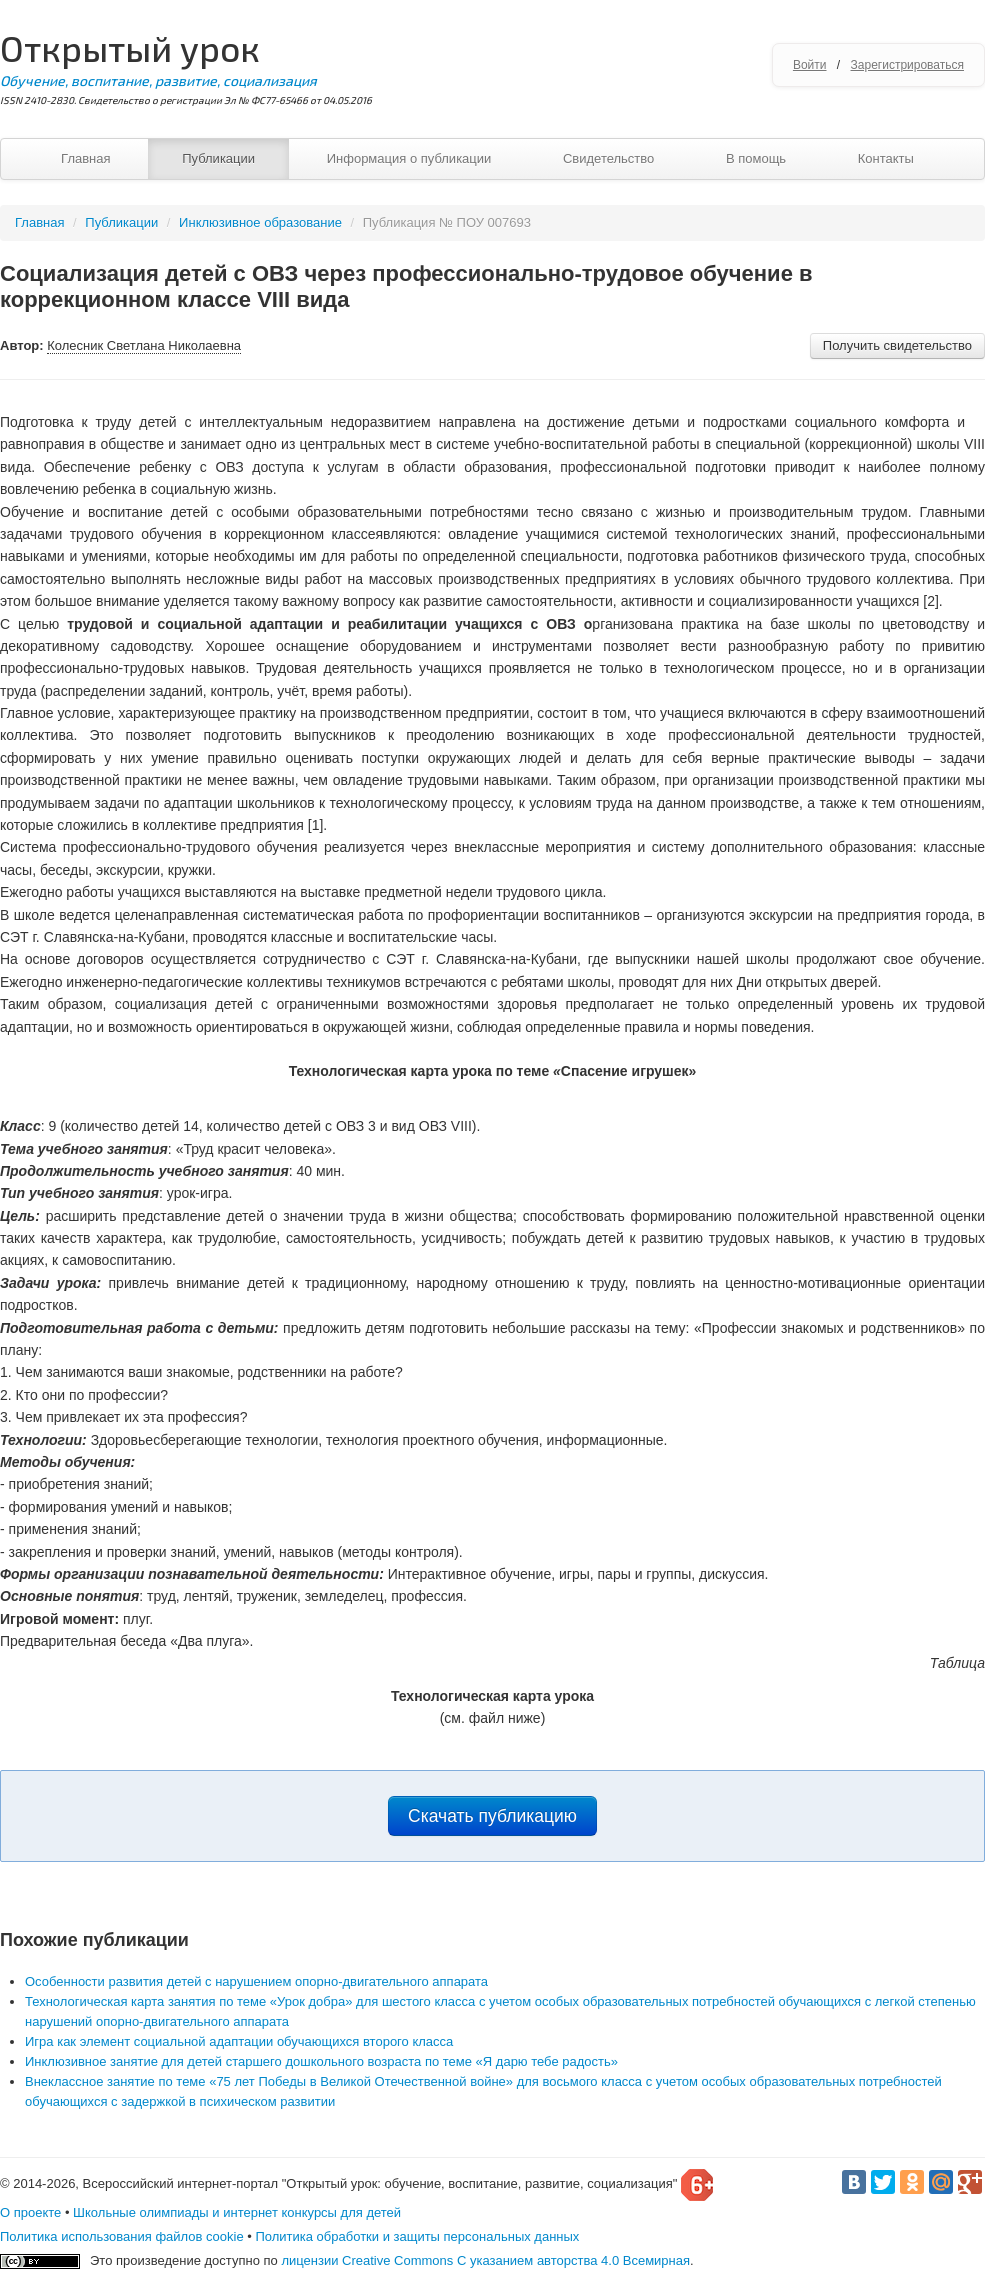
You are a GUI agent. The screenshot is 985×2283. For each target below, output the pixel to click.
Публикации (218, 158)
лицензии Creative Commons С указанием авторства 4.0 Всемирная (485, 2260)
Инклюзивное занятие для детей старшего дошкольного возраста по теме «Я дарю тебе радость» (321, 2061)
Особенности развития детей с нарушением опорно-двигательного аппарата (256, 1981)
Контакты (886, 158)
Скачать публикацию (492, 1816)
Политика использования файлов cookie (122, 2236)
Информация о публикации (409, 158)
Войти (810, 65)
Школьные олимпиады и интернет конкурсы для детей (237, 2212)
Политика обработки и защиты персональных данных (417, 2236)
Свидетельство (608, 158)
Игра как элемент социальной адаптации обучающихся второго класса (239, 2041)
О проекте (30, 2212)
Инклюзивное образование (260, 222)
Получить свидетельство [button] (897, 345)
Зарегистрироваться (907, 65)
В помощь (756, 158)
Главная (85, 158)
